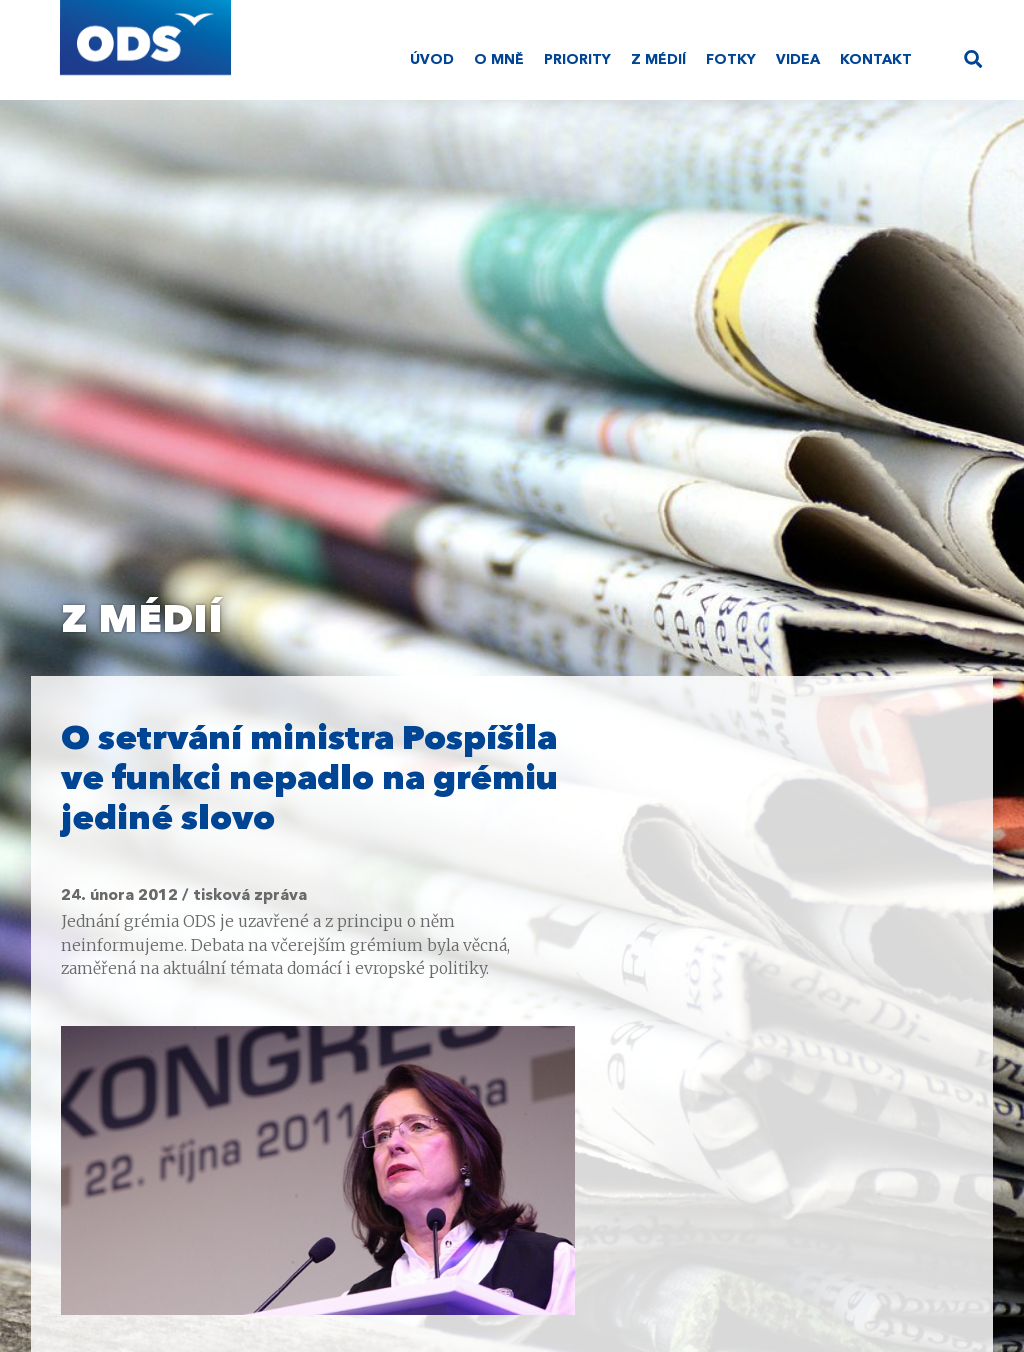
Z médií (658, 60)
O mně (499, 60)
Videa (798, 60)
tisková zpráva (250, 896)
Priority (577, 60)
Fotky (731, 60)
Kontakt (876, 60)
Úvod (432, 60)
